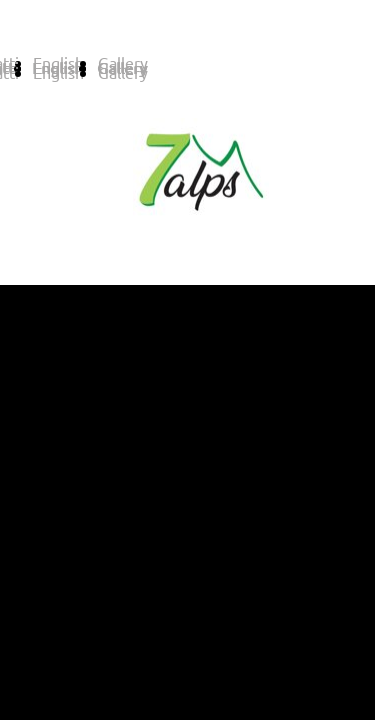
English (58, 72)
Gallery (123, 72)
